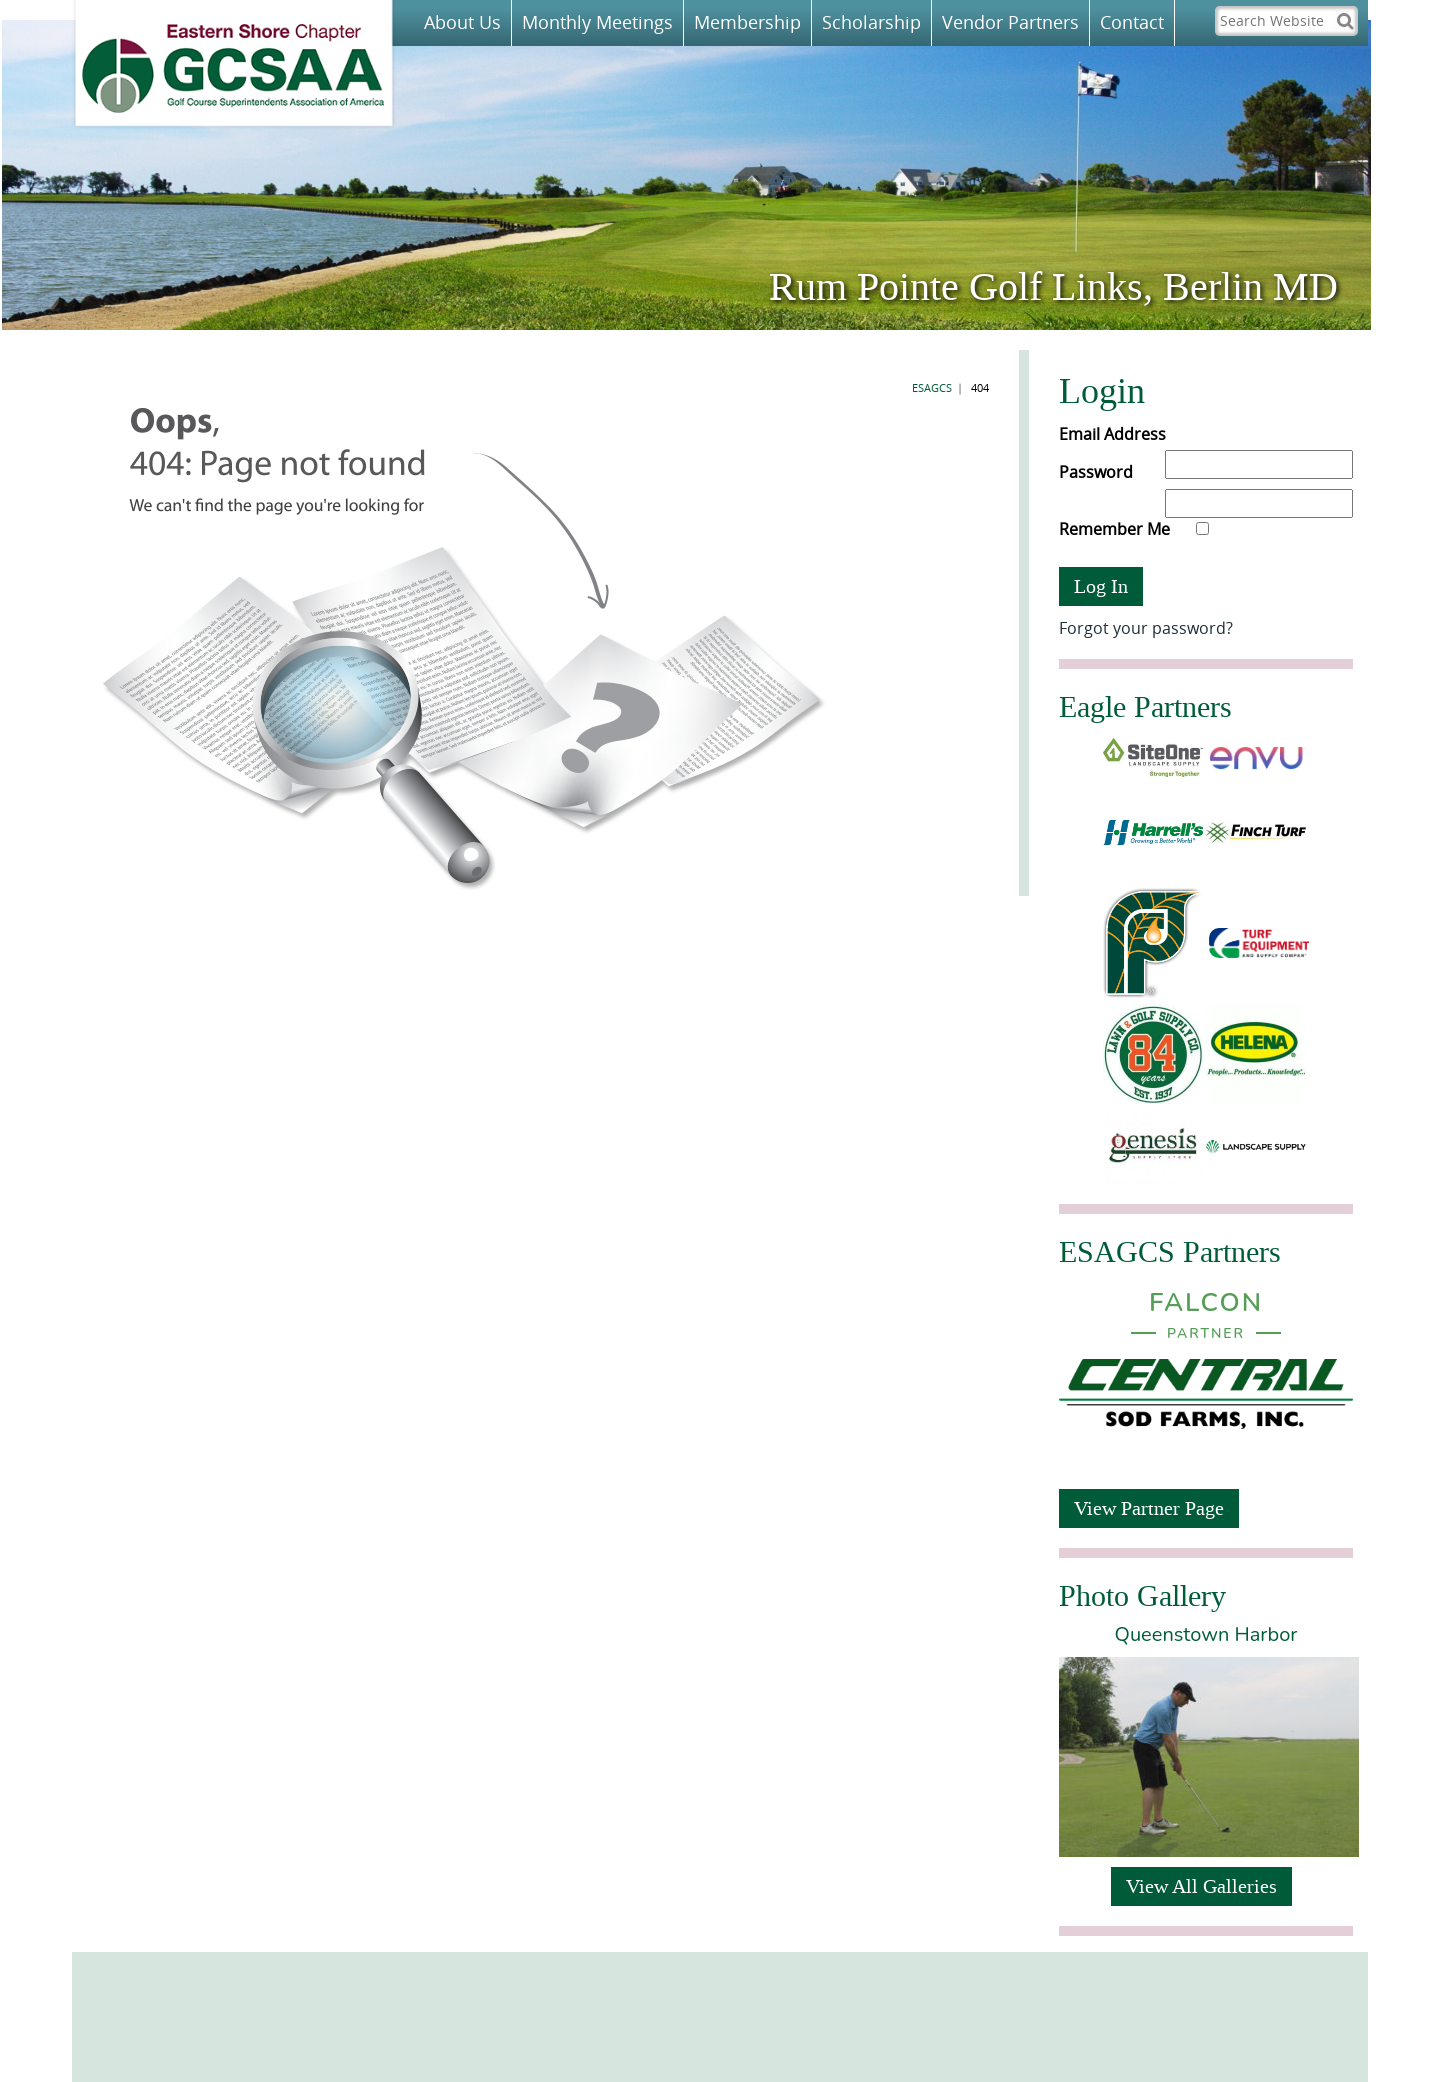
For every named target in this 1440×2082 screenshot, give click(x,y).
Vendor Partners (1010, 22)
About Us (462, 22)
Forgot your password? (1146, 628)
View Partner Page (1149, 1508)
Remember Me (1134, 529)
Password (1096, 472)
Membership (747, 22)
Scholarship (871, 22)
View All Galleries (1201, 1886)
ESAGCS (932, 387)
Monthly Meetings (597, 22)
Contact (1132, 22)
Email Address (1112, 434)
